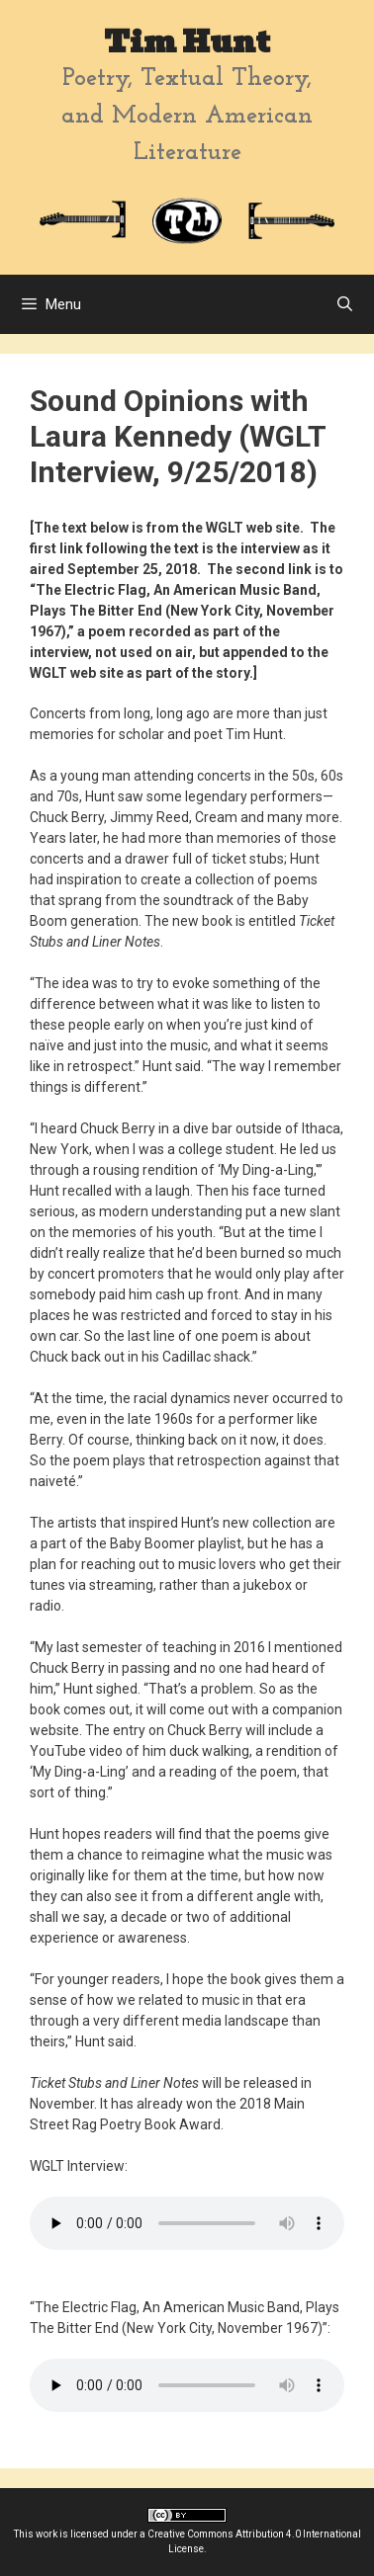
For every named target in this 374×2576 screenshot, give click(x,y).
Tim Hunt (187, 42)
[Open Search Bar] (345, 304)
